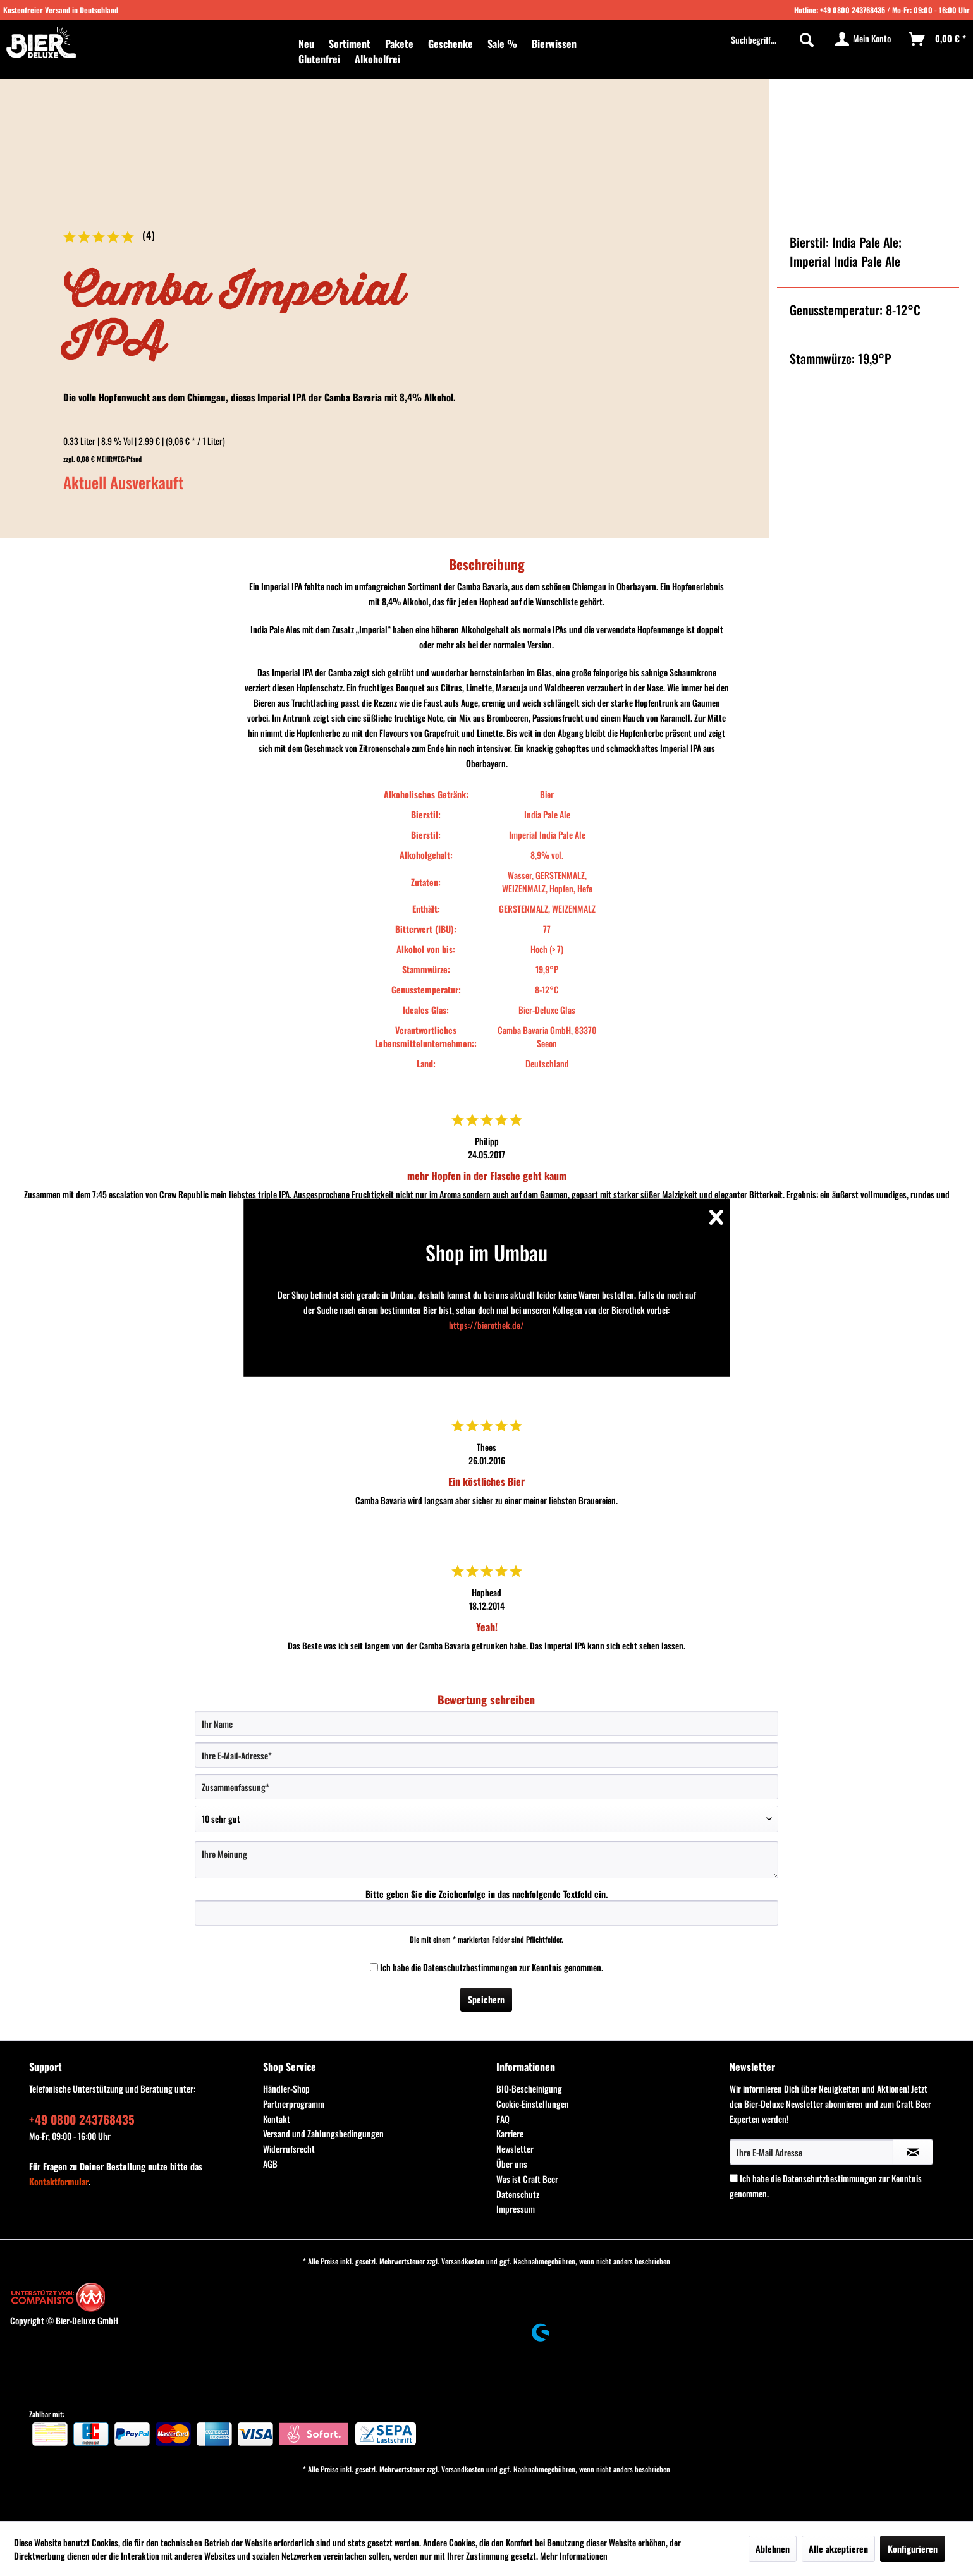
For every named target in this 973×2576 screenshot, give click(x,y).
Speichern (486, 1999)
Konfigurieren (913, 2548)
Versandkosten (462, 2261)
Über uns (511, 2163)
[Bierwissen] (554, 43)
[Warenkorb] (938, 39)
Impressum (515, 2208)
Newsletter (515, 2148)
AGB (270, 2163)
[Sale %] (502, 43)
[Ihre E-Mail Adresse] (811, 2152)
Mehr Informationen (574, 2555)
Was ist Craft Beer (527, 2178)
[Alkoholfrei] (377, 58)
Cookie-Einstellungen (532, 2103)
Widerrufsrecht (289, 2148)
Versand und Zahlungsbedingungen (323, 2133)
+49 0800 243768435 (852, 9)
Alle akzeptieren (838, 2548)
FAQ (503, 2118)
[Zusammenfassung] (486, 1786)
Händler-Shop (286, 2088)
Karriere (509, 2133)
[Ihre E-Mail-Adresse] (486, 1755)
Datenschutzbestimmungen (470, 1967)
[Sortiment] (349, 43)
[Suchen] (806, 39)
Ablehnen (773, 2548)
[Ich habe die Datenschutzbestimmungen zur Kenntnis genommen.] (374, 1967)
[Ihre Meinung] (486, 1859)
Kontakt (276, 2118)
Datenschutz (517, 2194)
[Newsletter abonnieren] (913, 2152)
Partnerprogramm (293, 2103)
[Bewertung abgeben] (486, 1819)
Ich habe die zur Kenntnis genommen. (491, 1967)
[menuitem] (306, 43)
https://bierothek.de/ (486, 1325)
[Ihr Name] (486, 1723)
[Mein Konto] (863, 39)
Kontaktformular (59, 2181)
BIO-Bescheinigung (529, 2088)
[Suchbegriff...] (772, 39)
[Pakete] (399, 43)
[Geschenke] (450, 43)
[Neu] (306, 43)
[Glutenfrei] (319, 58)
